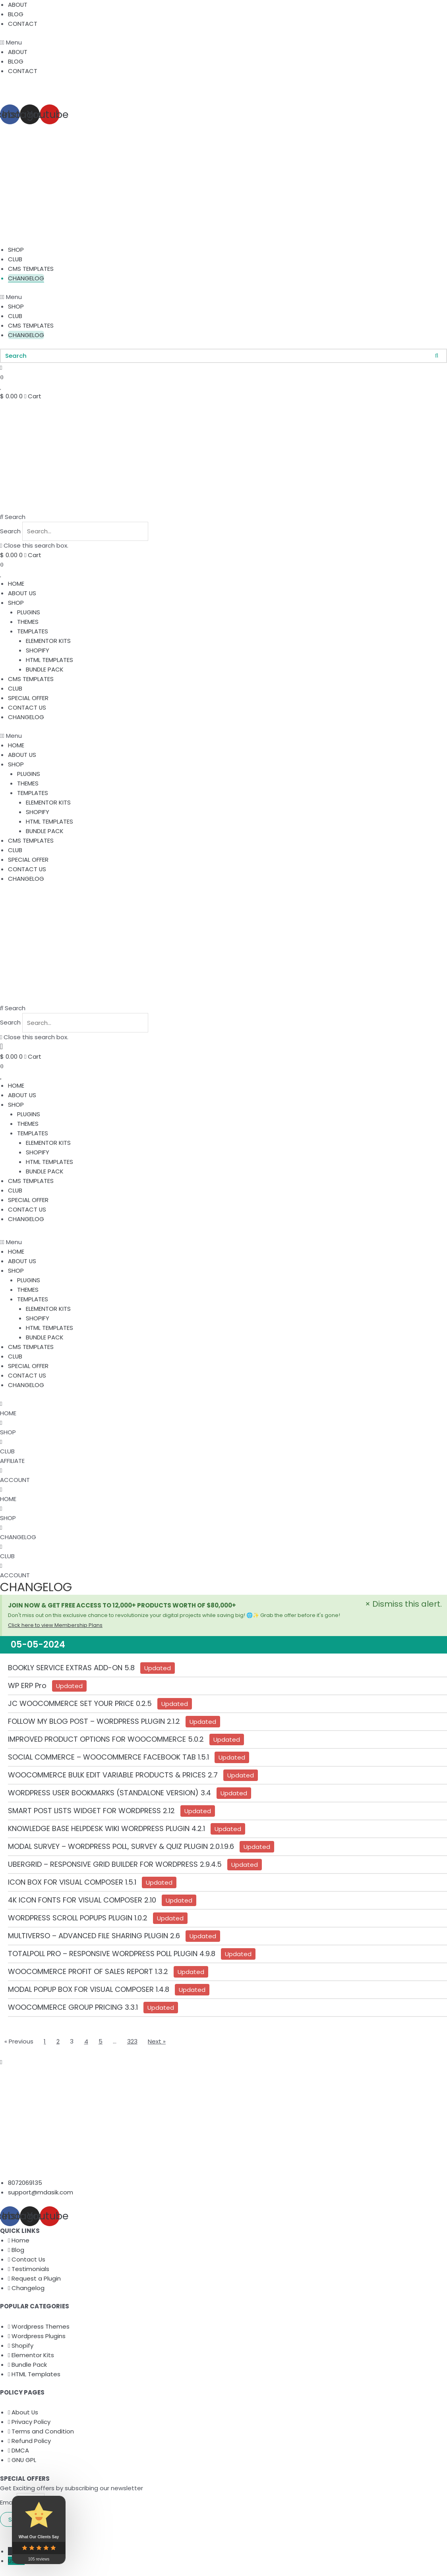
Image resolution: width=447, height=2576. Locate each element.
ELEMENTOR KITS (48, 641)
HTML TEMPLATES (49, 660)
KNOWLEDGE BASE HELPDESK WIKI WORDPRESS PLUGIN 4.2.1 (106, 1830)
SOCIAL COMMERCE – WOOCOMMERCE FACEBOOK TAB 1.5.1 (108, 1758)
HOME (16, 584)
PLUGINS (29, 612)
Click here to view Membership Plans (55, 1626)
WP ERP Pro (27, 1687)
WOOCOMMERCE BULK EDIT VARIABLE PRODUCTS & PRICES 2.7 (113, 1776)
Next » (157, 2042)
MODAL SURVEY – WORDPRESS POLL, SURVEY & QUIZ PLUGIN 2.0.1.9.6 (121, 1847)
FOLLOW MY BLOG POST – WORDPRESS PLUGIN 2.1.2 (94, 1722)
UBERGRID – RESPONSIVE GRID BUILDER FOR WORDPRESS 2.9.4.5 (115, 1865)
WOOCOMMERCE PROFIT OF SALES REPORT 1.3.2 (88, 1973)
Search (10, 531)
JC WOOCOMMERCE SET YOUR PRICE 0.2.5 (80, 1705)
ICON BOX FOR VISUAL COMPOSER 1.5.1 (72, 1883)
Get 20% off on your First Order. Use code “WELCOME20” (81, 89)
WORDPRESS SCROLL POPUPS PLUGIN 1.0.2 (77, 1919)
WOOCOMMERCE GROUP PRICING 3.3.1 (73, 2008)
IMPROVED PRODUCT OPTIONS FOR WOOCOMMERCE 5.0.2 (106, 1740)
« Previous (18, 2042)
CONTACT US (27, 708)
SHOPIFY (37, 650)
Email (8, 2503)
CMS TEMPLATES (31, 268)
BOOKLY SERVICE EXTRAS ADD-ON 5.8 (71, 1669)
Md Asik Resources (79, 2532)
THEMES (28, 622)
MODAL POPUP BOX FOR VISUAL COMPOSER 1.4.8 (88, 1990)
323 (133, 2042)
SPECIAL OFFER (28, 698)
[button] (223, 42)
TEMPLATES (32, 631)
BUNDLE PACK (45, 670)
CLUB (15, 259)
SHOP (16, 249)
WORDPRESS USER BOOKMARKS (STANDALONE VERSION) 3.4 (109, 1794)
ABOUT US (22, 593)
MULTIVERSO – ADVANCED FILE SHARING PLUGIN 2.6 (94, 1937)
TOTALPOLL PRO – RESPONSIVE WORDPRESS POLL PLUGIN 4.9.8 (111, 1955)
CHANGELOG (26, 278)
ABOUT (18, 4)
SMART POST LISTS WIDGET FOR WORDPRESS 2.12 (91, 1812)
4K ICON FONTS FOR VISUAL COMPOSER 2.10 (82, 1901)
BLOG (15, 14)
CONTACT (22, 23)
